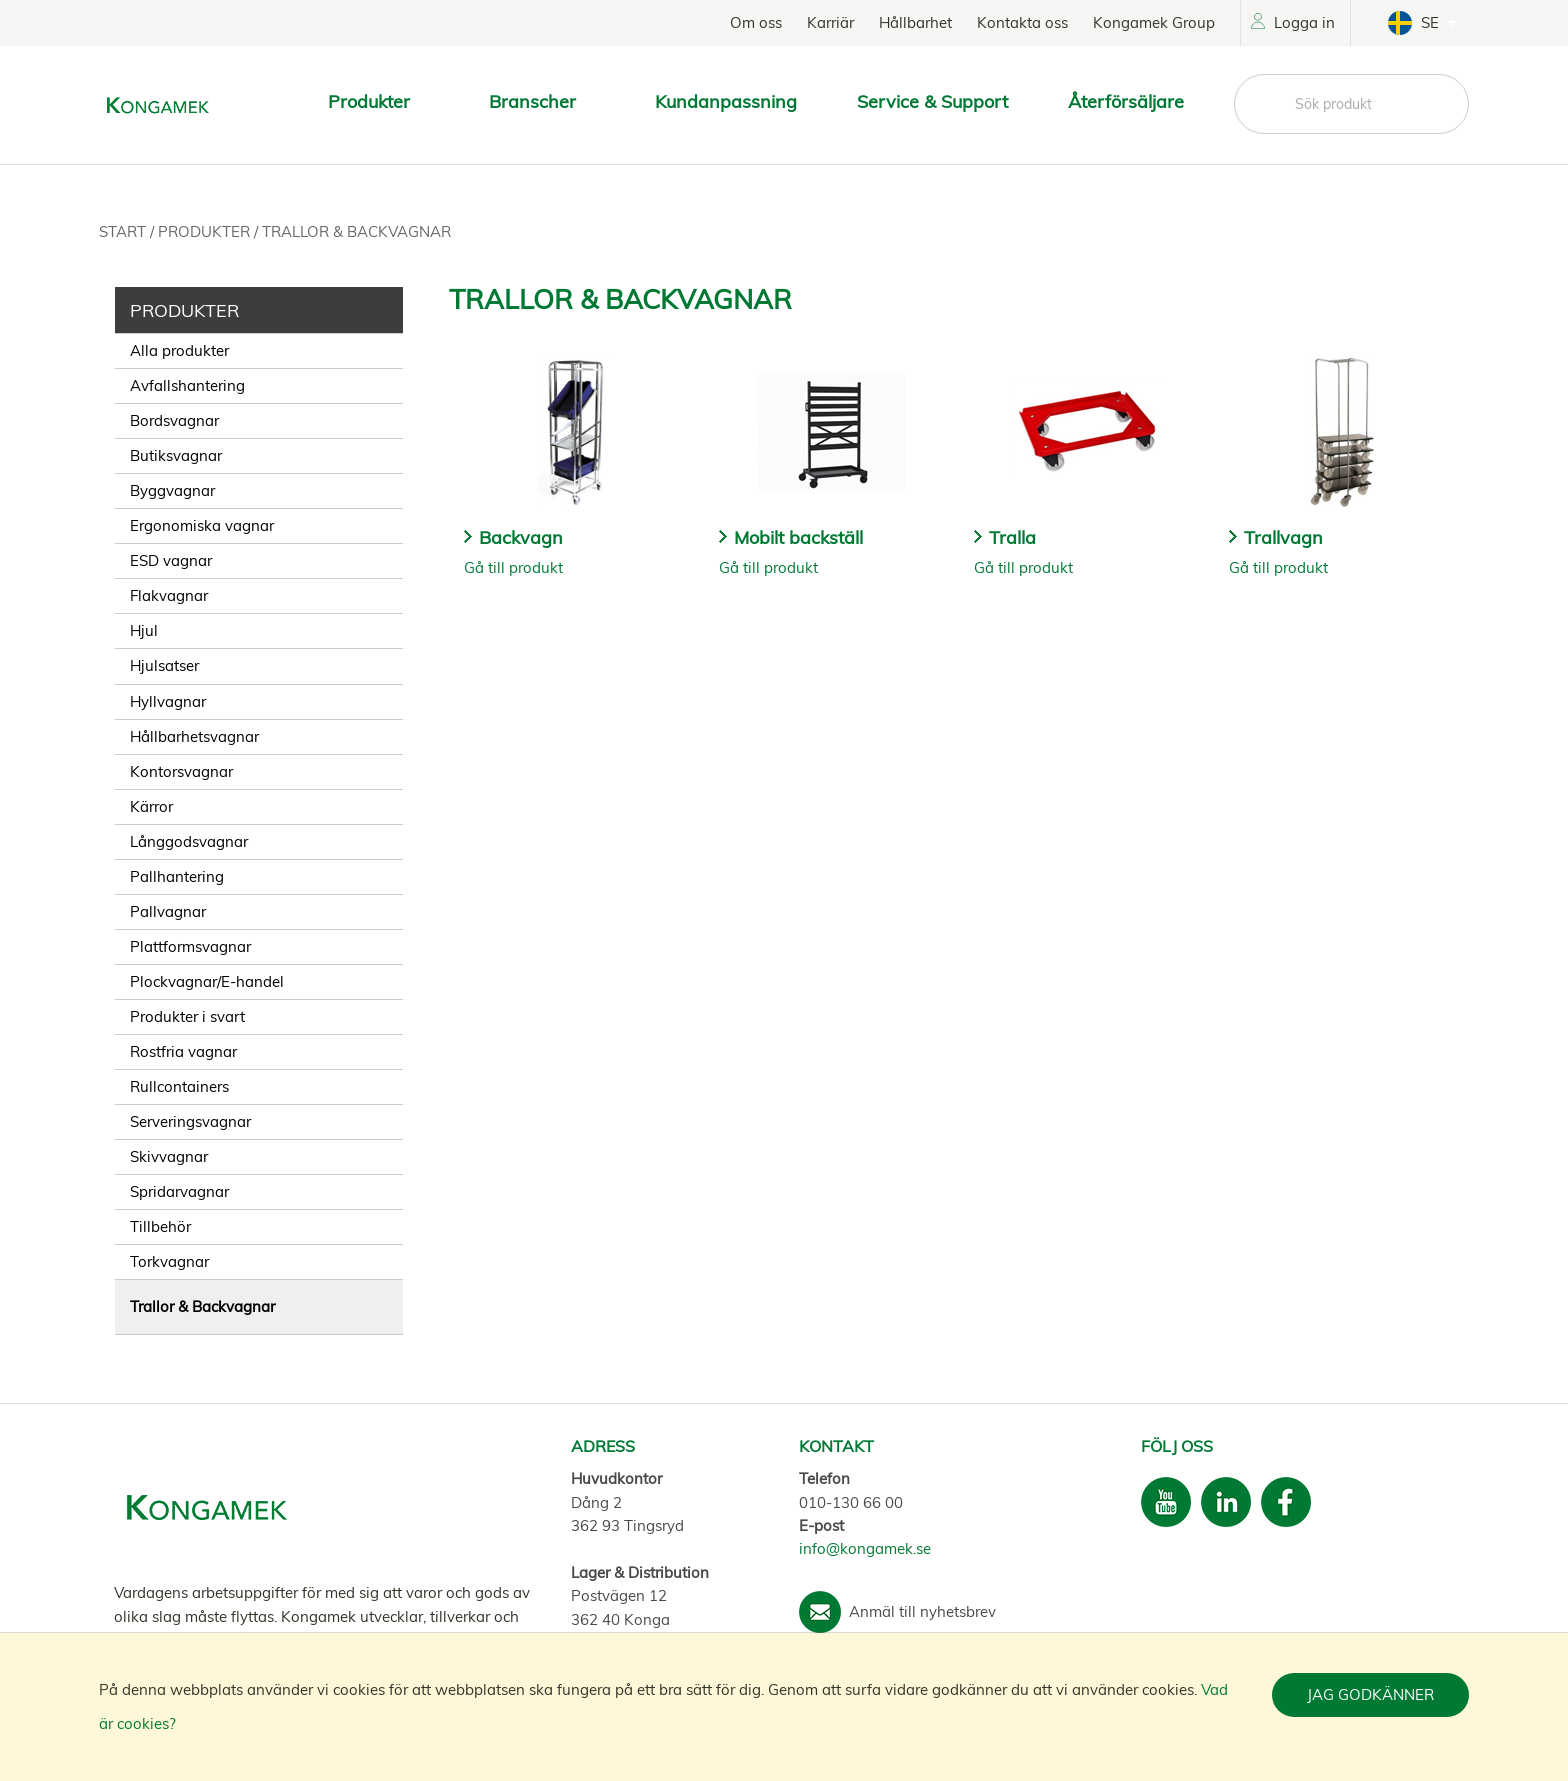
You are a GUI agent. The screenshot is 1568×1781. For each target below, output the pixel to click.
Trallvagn (1283, 537)
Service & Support (932, 101)
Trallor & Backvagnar (356, 231)
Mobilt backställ (798, 537)
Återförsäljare (1126, 101)
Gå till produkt (513, 567)
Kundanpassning (726, 101)
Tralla (1012, 537)
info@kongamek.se (865, 1548)
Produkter (206, 231)
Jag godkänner (1370, 1694)
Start (124, 231)
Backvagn (521, 537)
